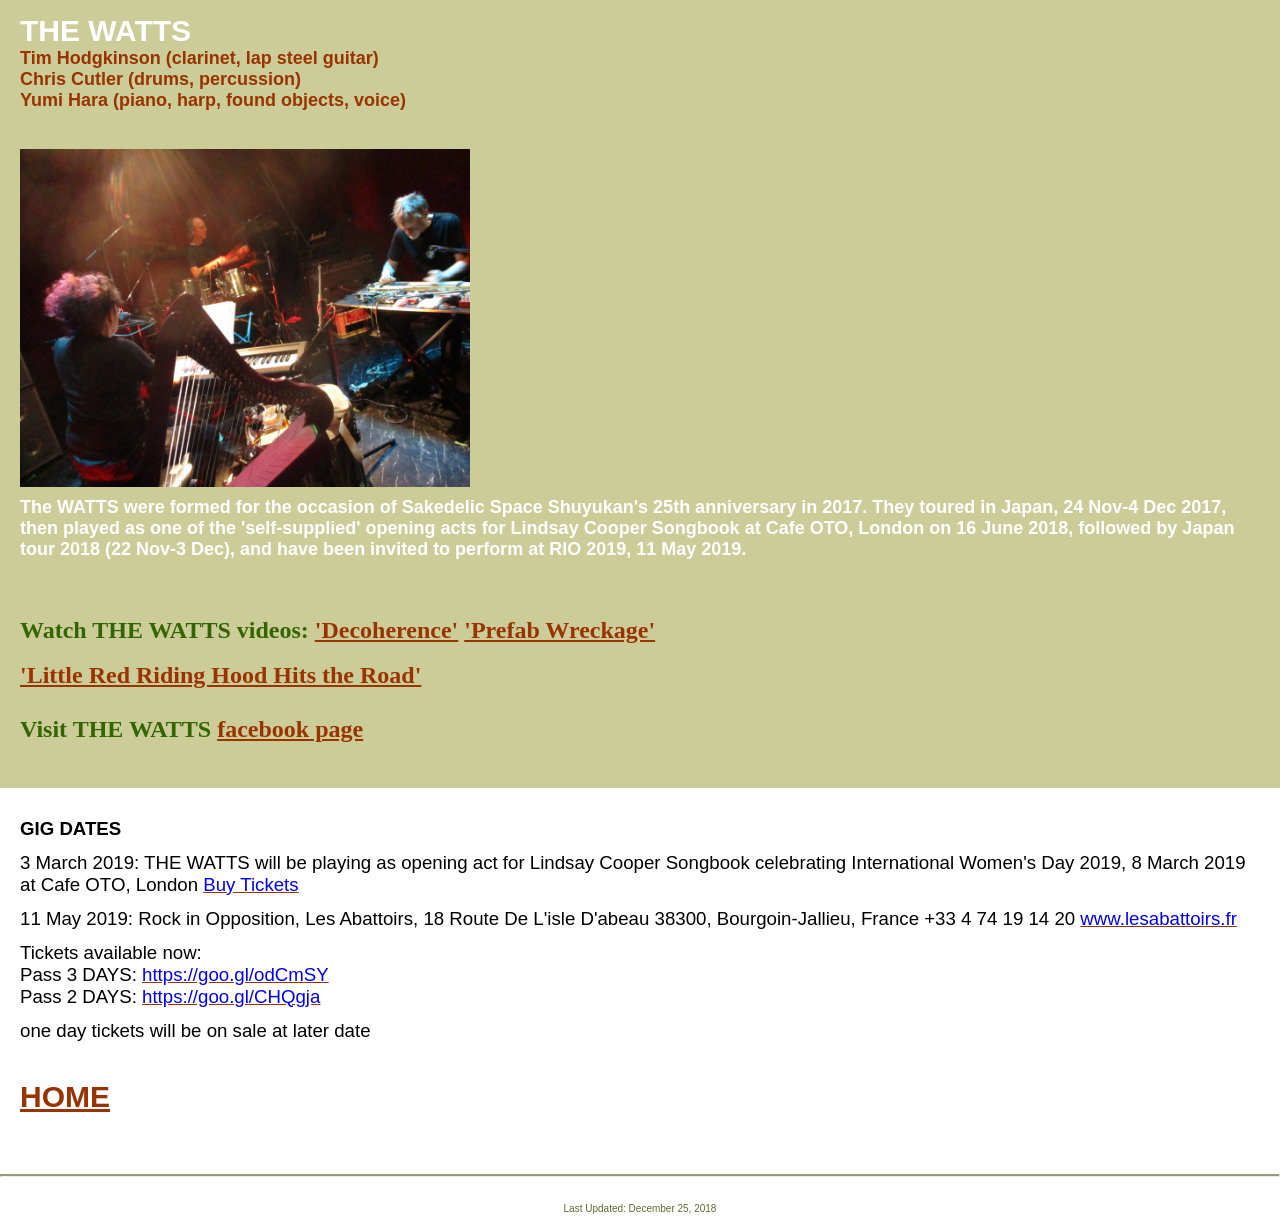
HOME (65, 1096)
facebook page (290, 729)
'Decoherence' (387, 630)
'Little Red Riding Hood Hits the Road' (220, 675)
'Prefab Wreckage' (559, 630)
